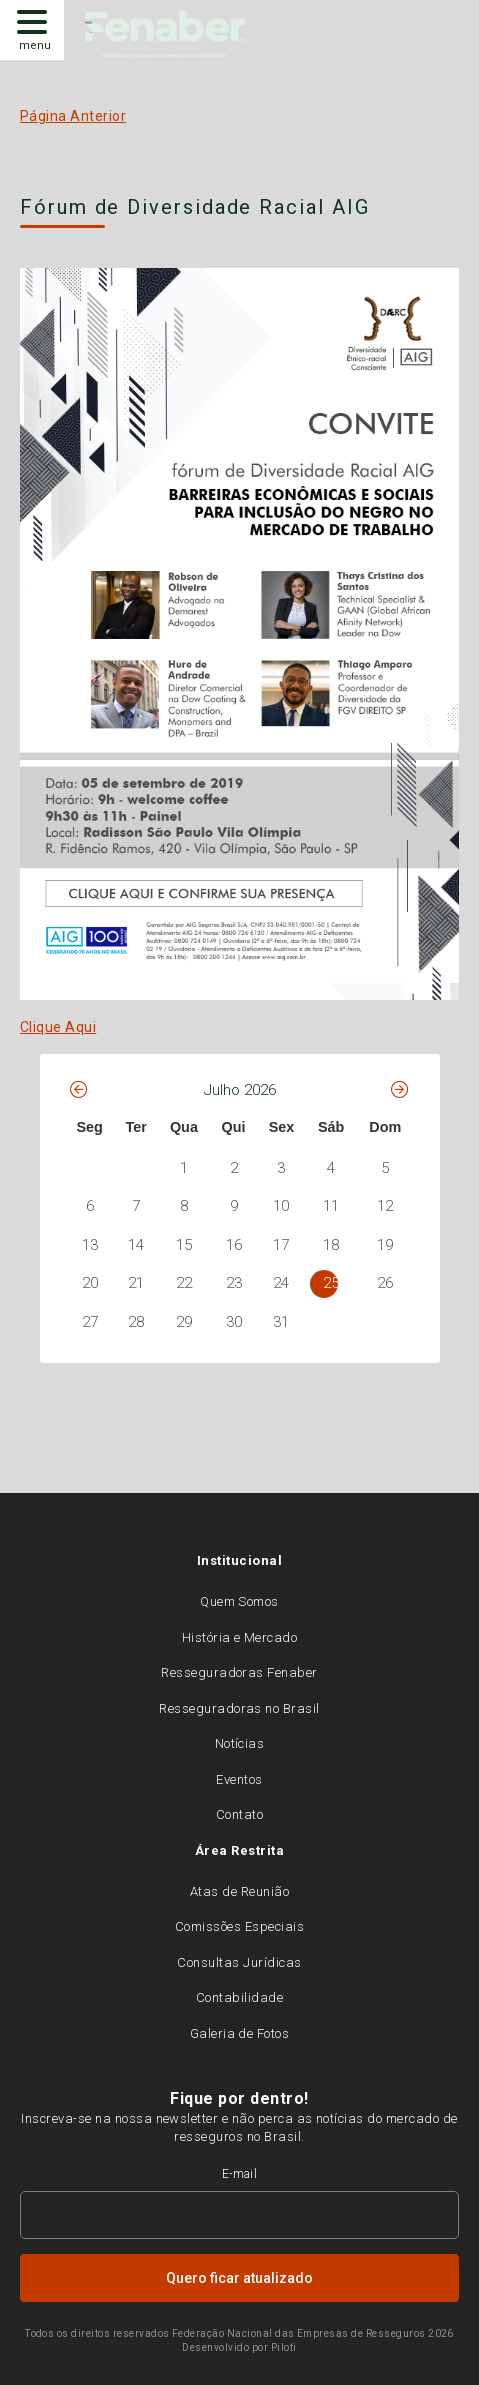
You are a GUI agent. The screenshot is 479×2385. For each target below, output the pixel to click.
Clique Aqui (58, 1027)
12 (385, 1206)
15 (184, 1245)
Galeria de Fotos (240, 2033)
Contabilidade (239, 1997)
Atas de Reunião (239, 1891)
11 (331, 1206)
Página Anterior (73, 116)
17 (281, 1245)
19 (385, 1245)
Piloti (284, 2347)
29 (184, 1322)
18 (331, 1245)
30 (234, 1322)
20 (90, 1283)
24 (281, 1283)
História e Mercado (240, 1637)
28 (136, 1322)
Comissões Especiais (239, 1926)
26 (385, 1283)
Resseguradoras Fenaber (239, 1672)
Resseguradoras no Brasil (239, 1708)
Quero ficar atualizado (239, 2278)
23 (234, 1283)
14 (136, 1245)
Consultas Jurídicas (239, 1962)
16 (234, 1245)
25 (331, 1283)
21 (136, 1283)
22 (184, 1283)
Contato (239, 1814)
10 (281, 1206)
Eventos (239, 1779)
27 (90, 1322)
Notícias (240, 1743)
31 (281, 1322)
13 (90, 1245)
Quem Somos (239, 1601)
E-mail (240, 2174)
